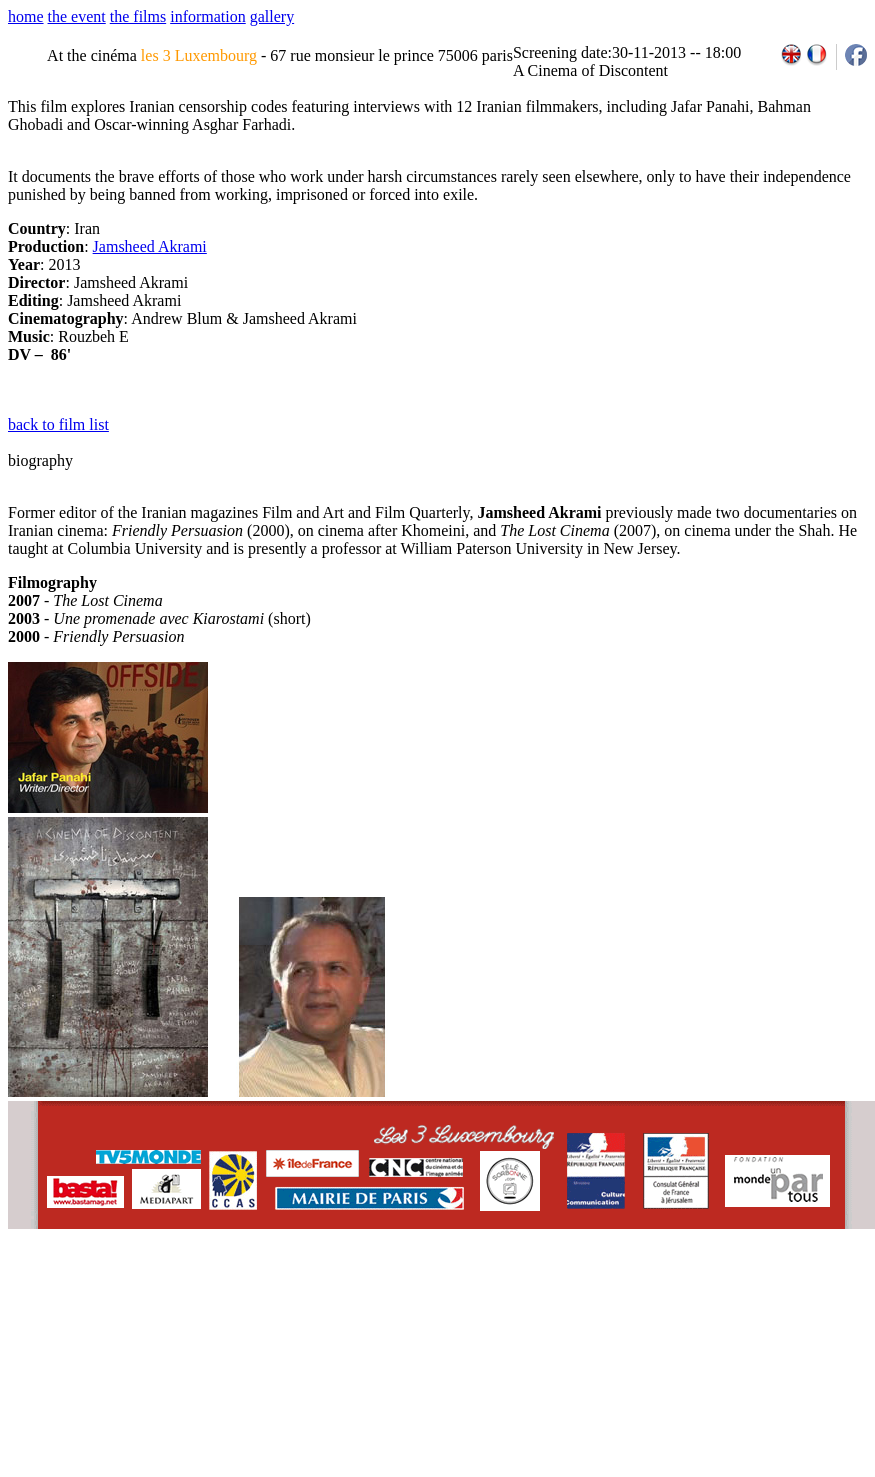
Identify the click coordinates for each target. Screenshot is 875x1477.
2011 (688, 1296)
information (208, 16)
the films (138, 16)
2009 (644, 1296)
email (162, 1296)
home (26, 16)
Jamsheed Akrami (150, 246)
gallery (272, 16)
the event (77, 16)
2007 (600, 1296)
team (361, 1296)
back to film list (58, 424)
